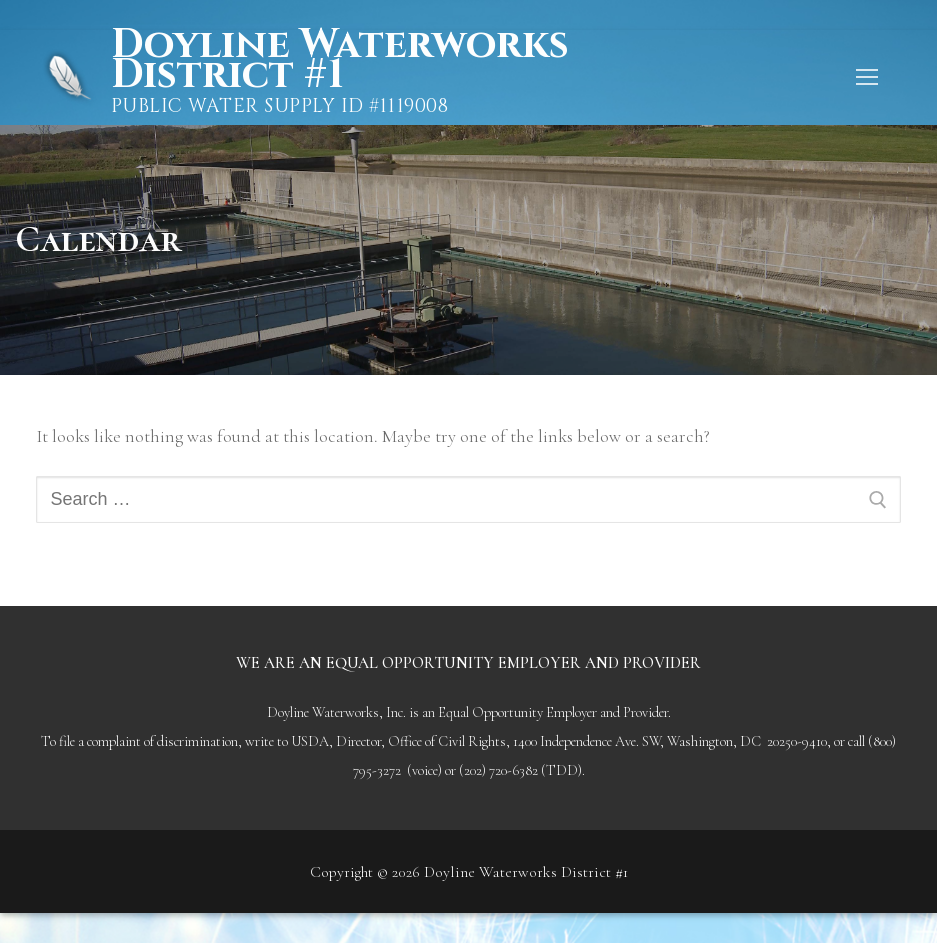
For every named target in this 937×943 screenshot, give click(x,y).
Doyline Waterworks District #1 (340, 60)
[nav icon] (866, 77)
